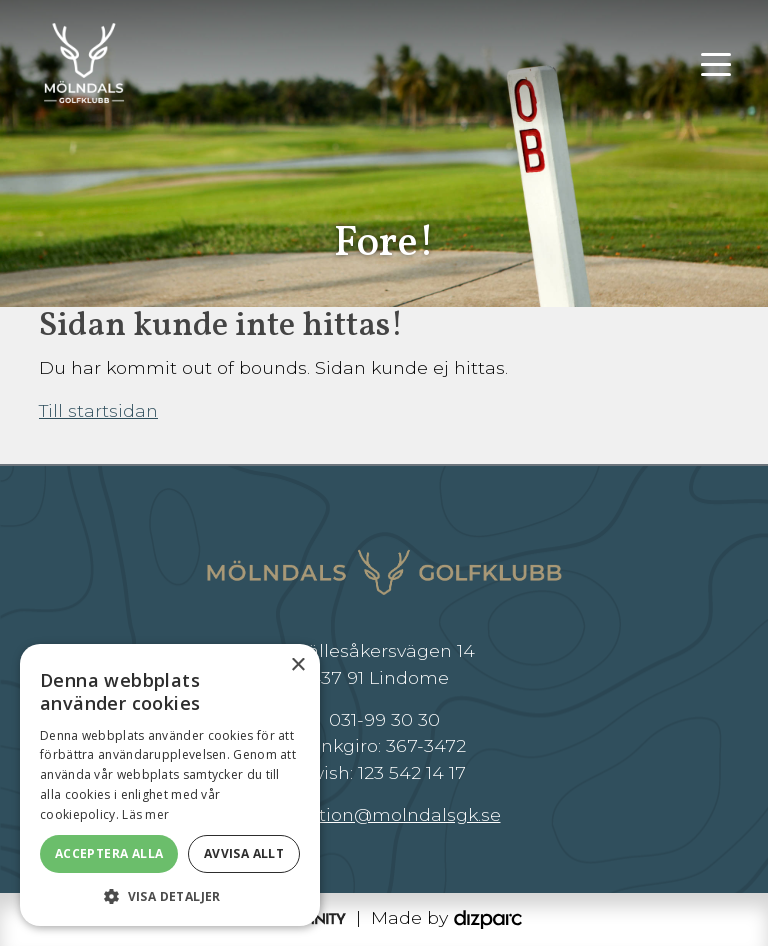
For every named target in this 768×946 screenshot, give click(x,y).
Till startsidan (98, 410)
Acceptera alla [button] (109, 853)
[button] (170, 896)
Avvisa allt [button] (244, 853)
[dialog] (170, 785)
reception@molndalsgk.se (384, 814)
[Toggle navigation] (716, 63)
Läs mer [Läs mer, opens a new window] (145, 814)
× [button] (297, 665)
